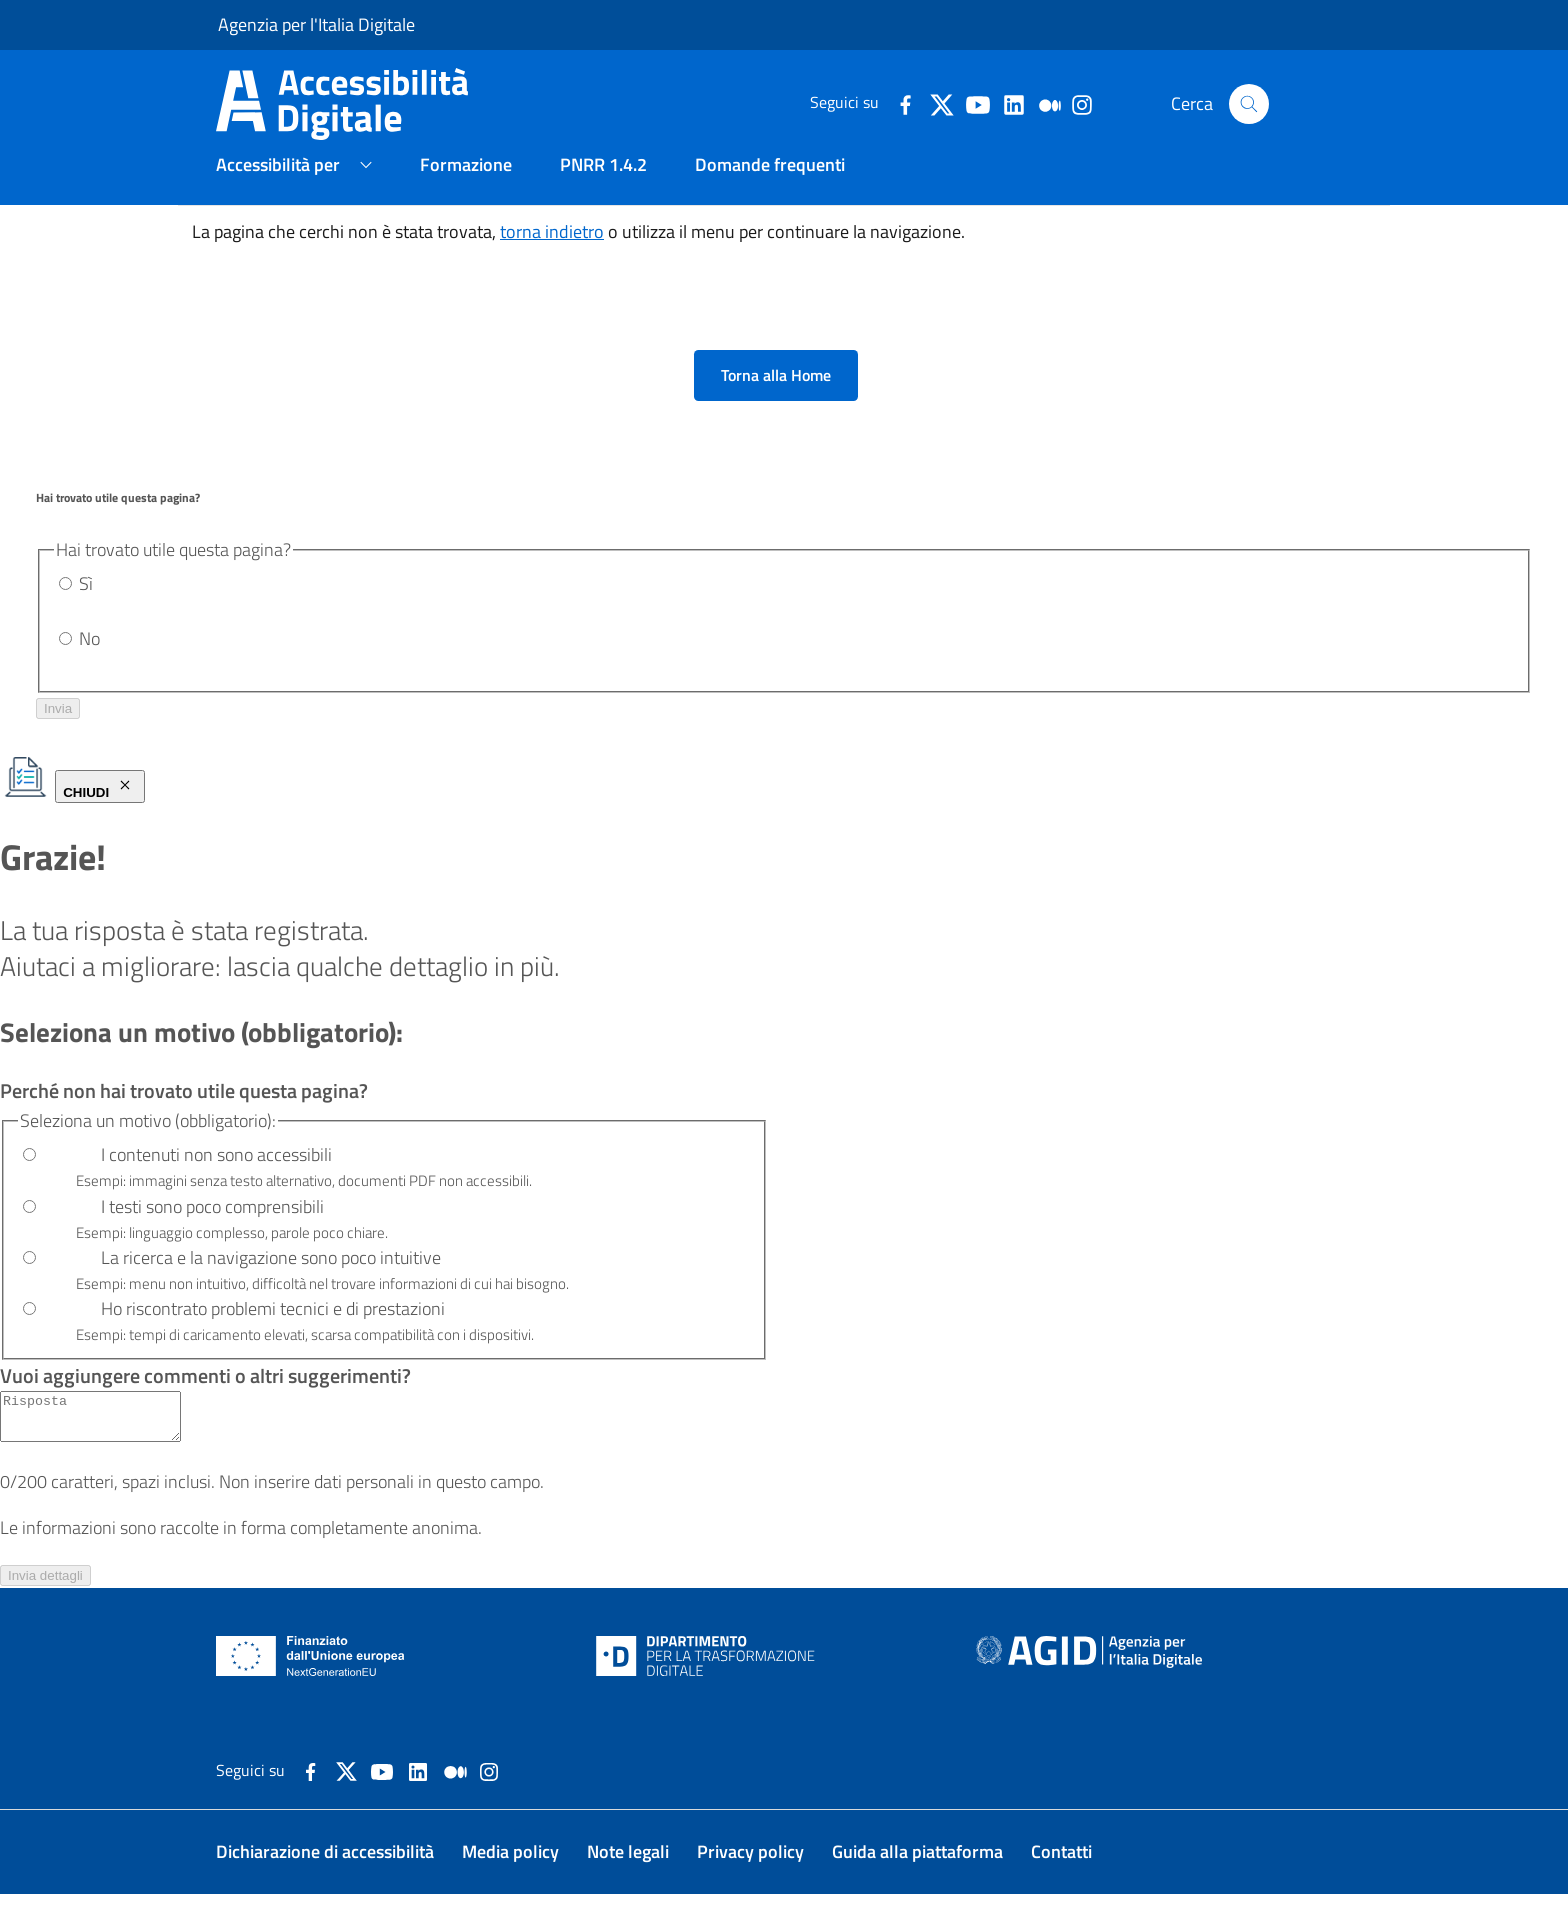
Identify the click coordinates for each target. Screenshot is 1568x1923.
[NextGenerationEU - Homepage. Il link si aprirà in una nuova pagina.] (310, 1685)
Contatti (1061, 1880)
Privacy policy (750, 1880)
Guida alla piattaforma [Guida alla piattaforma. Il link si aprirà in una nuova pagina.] (917, 1880)
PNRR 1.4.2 (603, 183)
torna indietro (552, 250)
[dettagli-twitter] (941, 103)
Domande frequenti (770, 183)
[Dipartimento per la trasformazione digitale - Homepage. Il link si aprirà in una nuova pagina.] (705, 1685)
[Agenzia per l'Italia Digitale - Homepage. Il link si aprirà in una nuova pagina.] (1089, 1685)
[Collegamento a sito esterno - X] (346, 1798)
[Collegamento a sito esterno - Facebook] (311, 1798)
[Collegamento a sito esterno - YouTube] (382, 1798)
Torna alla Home (776, 395)
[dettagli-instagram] (1081, 103)
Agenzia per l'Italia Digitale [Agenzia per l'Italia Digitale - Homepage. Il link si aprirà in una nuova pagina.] (316, 24)
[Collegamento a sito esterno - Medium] (455, 1798)
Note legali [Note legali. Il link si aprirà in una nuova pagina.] (628, 1880)
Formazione (466, 183)
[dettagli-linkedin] (1013, 103)
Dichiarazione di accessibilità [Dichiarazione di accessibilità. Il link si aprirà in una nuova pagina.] (325, 1880)
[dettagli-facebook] (905, 103)
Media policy (510, 1880)
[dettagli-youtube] (977, 103)
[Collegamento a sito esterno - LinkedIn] (418, 1798)
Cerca (1220, 104)
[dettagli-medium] (1049, 103)
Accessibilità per (278, 183)
